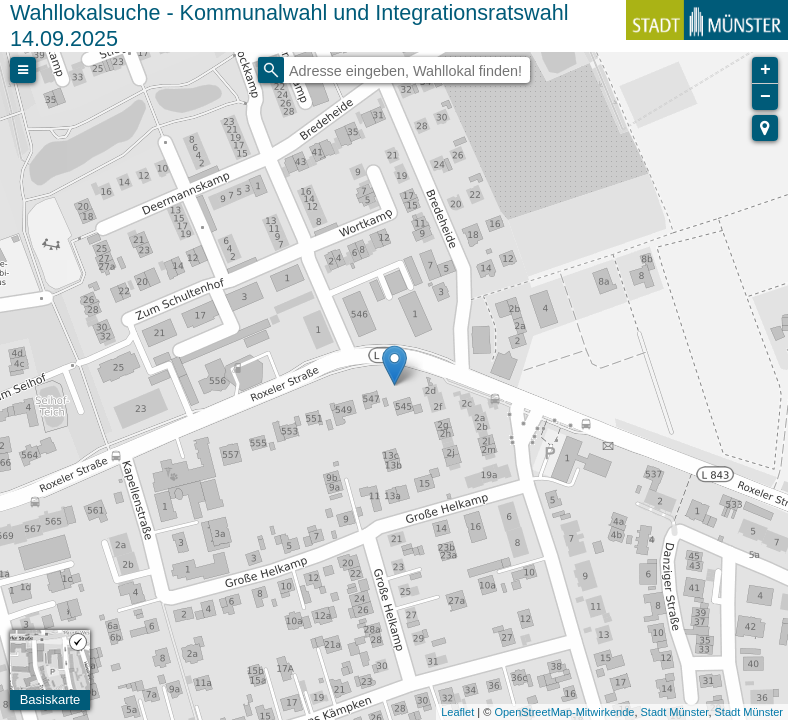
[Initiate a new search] (271, 70)
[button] (765, 128)
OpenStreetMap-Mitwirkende (564, 712)
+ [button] (765, 70)
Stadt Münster (675, 712)
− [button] (765, 97)
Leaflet (457, 712)
